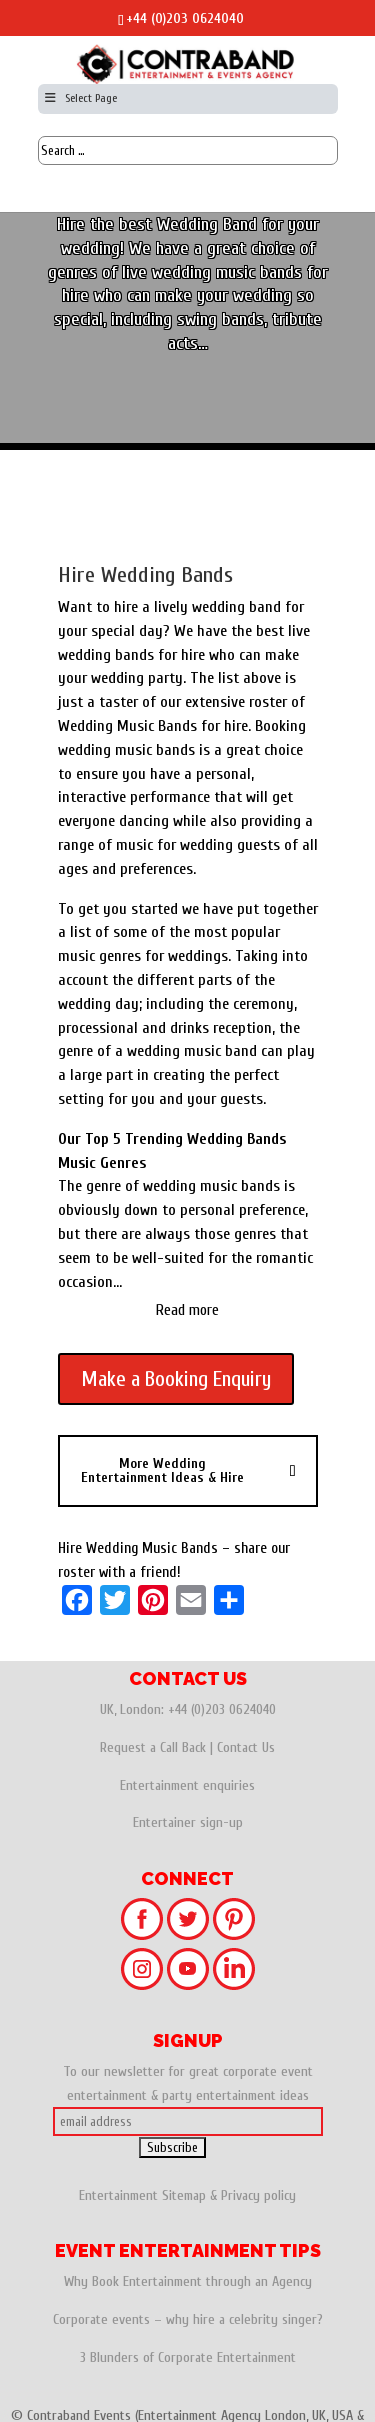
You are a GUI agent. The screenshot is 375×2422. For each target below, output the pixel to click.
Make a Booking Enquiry (176, 1379)
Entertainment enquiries (187, 1785)
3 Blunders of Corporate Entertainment (188, 2357)
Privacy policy (258, 2195)
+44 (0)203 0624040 (185, 18)
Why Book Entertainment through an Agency (188, 2281)
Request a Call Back (153, 1747)
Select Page (80, 98)
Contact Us (246, 1747)
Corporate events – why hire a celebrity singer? (188, 2319)
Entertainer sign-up (188, 1822)
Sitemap (184, 2195)
